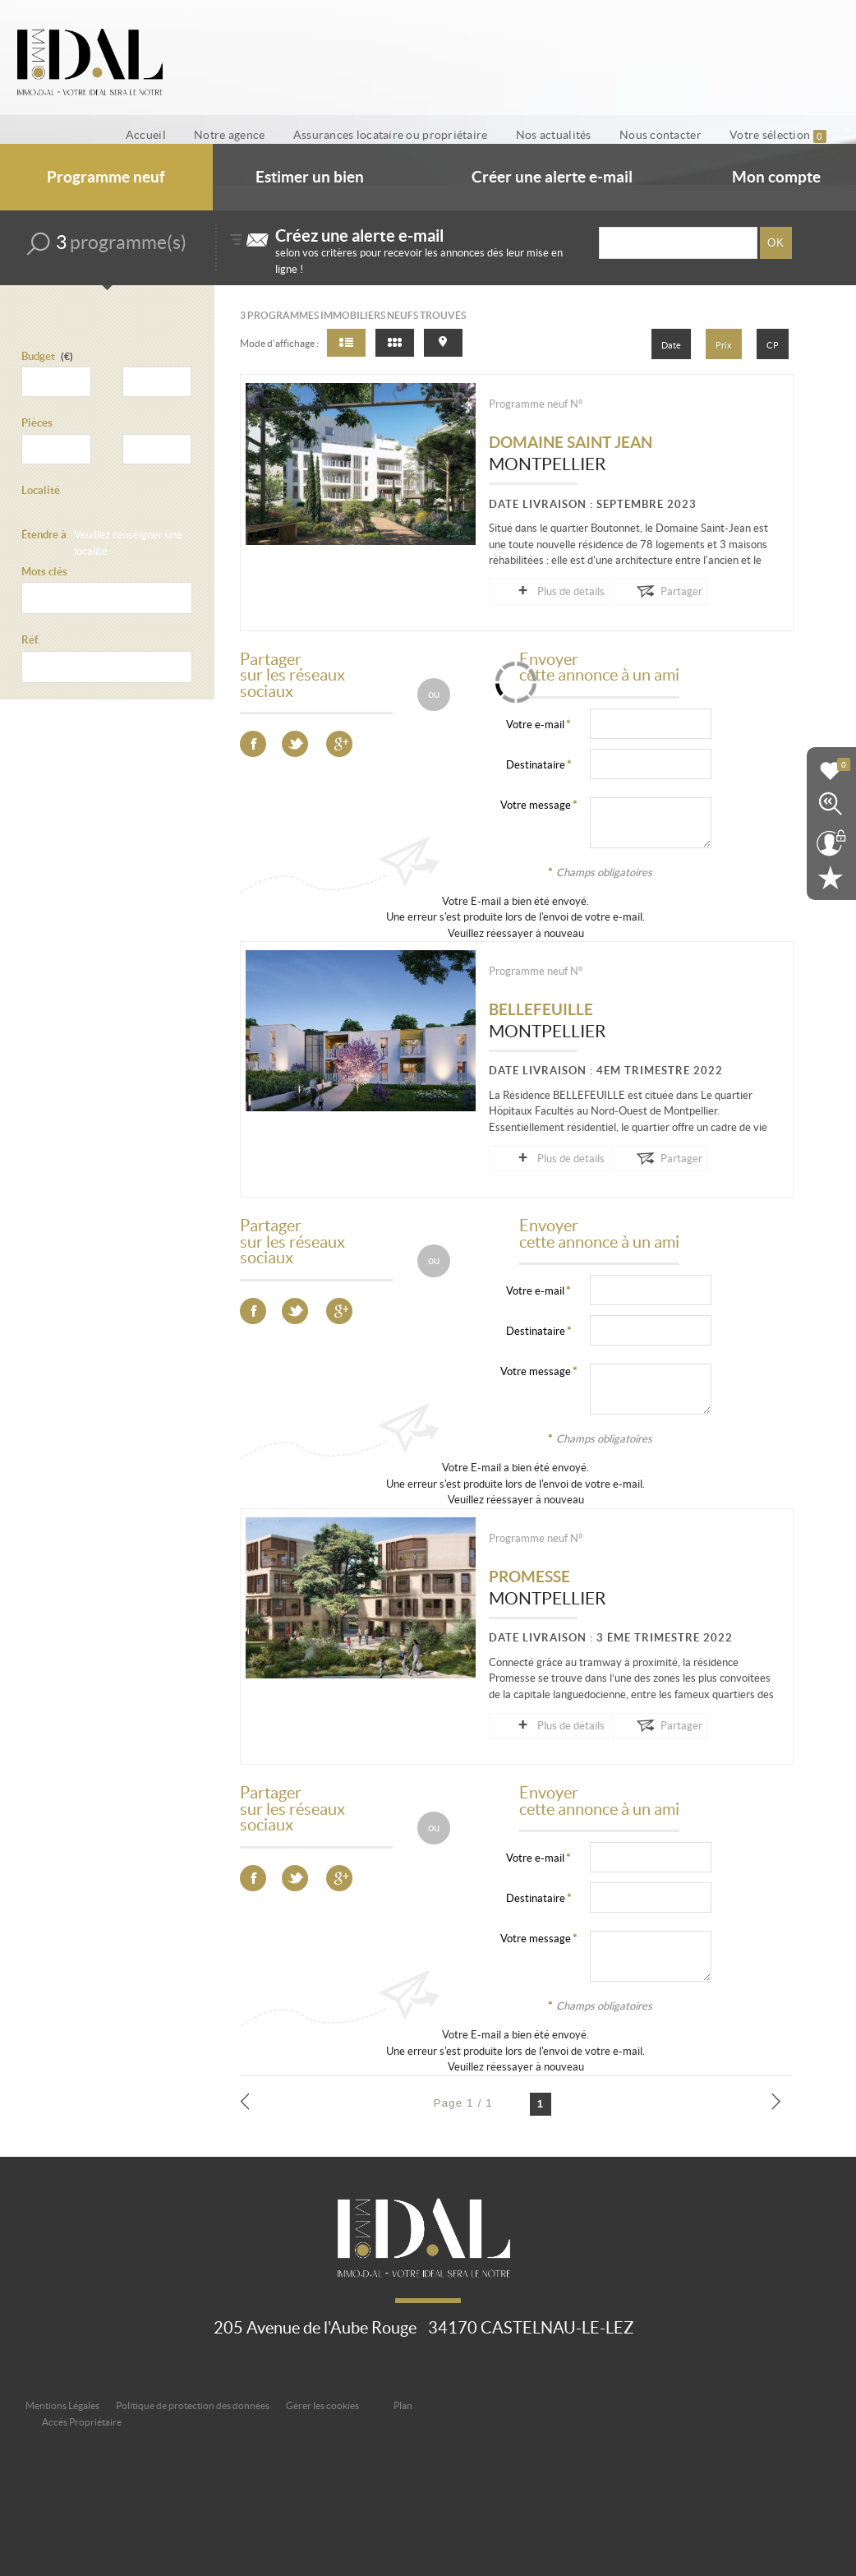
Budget (38, 356)
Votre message (535, 804)
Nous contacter (674, 134)
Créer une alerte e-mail (552, 178)
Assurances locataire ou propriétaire (422, 134)
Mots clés (44, 572)
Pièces (37, 424)
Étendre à (44, 535)
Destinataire (535, 764)
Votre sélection (782, 135)
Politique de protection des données (192, 2403)
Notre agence (270, 134)
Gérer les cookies (322, 2403)
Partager (644, 592)
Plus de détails (552, 592)
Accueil (196, 134)
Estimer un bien (309, 178)
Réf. (30, 641)
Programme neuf (106, 178)
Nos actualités (576, 134)
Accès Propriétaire (82, 2420)
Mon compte (776, 178)
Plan (402, 2403)
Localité (40, 490)
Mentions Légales (62, 2403)
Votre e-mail (535, 724)
